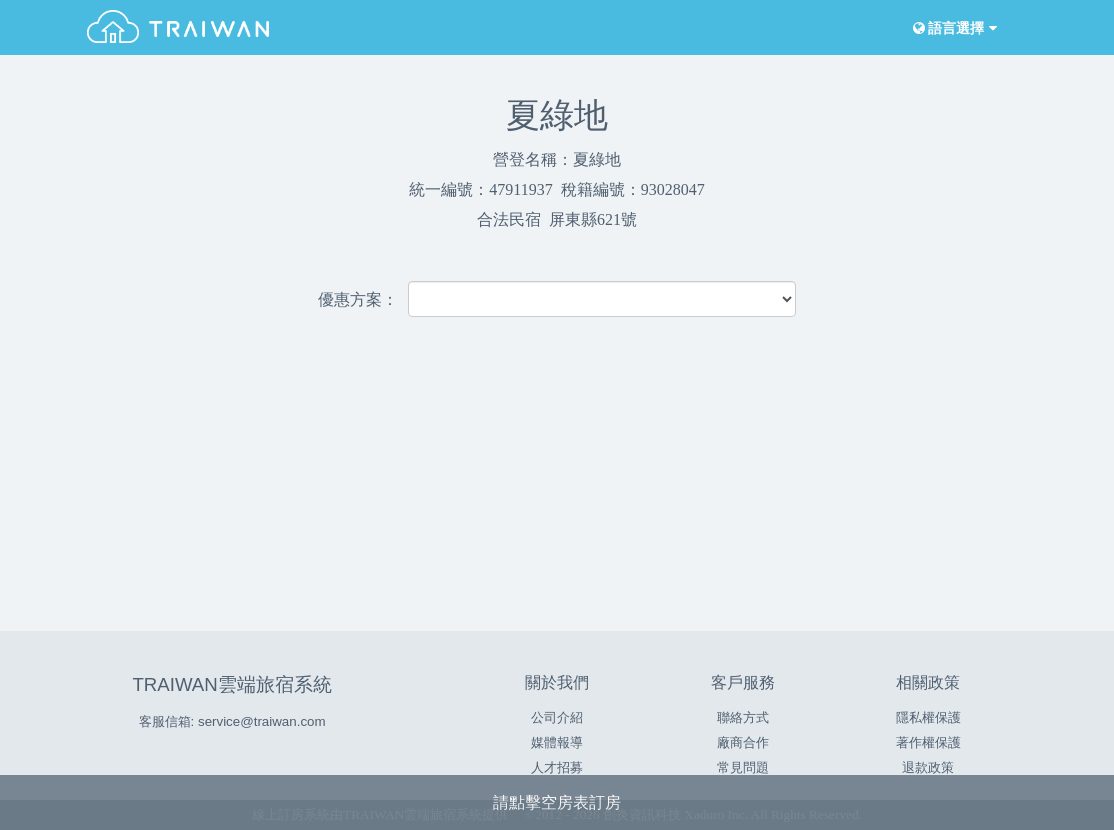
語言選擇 (953, 28)
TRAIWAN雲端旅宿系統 (231, 684)
